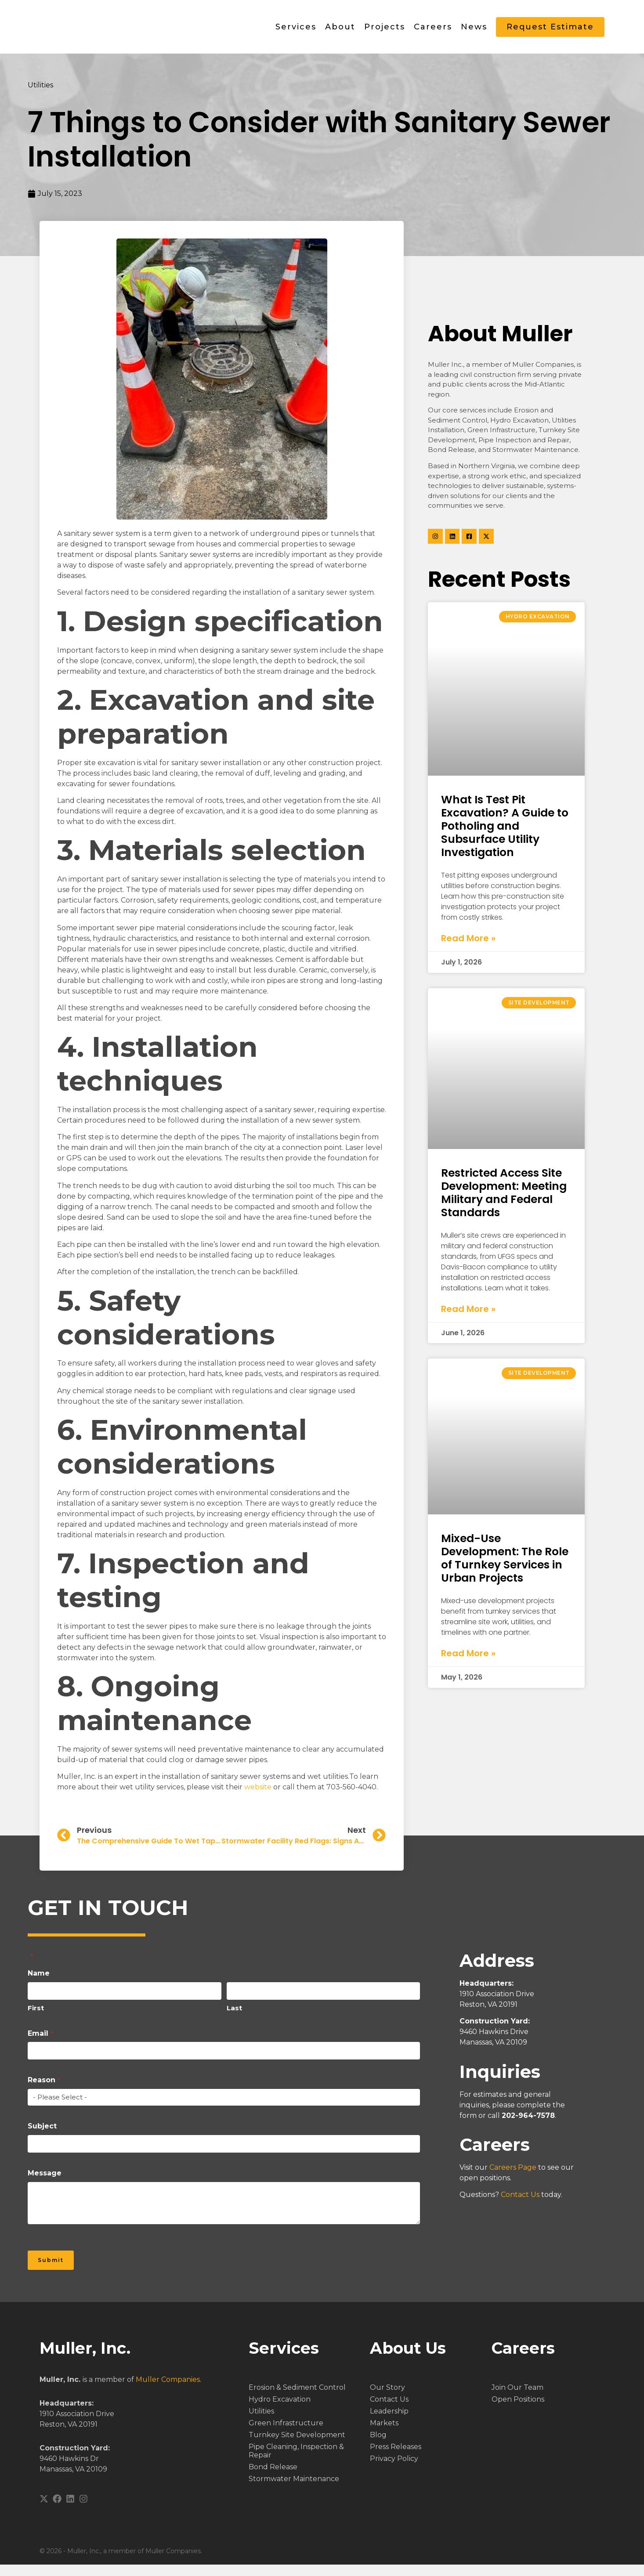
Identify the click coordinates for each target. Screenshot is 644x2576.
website (256, 1797)
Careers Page (512, 2177)
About (340, 32)
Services (295, 32)
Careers (433, 32)
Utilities (40, 95)
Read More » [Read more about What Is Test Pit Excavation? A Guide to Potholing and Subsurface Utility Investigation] (468, 948)
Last (234, 2018)
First (36, 2018)
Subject (42, 2136)
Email (40, 2043)
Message (45, 2183)
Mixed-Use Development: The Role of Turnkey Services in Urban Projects (504, 1568)
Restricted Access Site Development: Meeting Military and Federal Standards (504, 1202)
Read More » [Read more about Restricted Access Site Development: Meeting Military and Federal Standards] (468, 1318)
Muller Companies (168, 2391)
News (474, 32)
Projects (384, 32)
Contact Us (520, 2204)
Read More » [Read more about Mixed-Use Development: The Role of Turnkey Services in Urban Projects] (468, 1663)
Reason (44, 2090)
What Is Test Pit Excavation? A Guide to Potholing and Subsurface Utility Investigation (504, 836)
